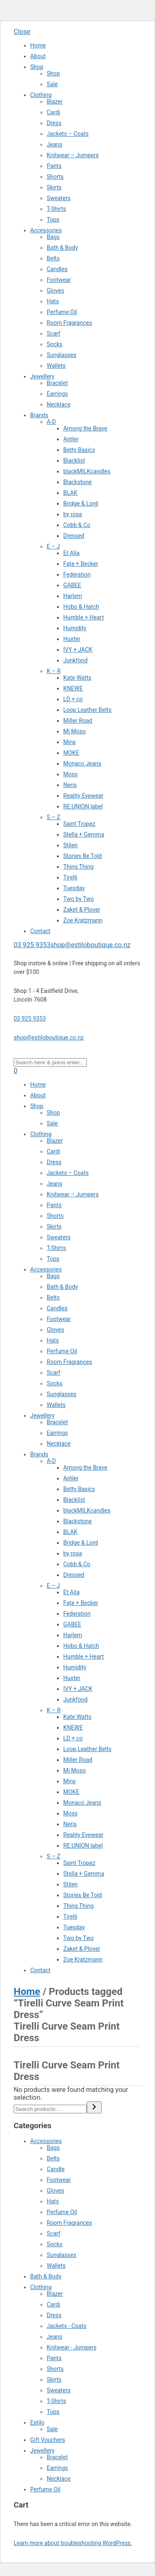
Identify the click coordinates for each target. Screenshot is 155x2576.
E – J (53, 546)
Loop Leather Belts (87, 710)
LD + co (73, 699)
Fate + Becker (80, 563)
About (37, 56)
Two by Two (78, 899)
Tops (53, 219)
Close (22, 31)
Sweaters (59, 198)
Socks (54, 344)
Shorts (55, 176)
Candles (57, 269)
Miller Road (77, 720)
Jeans (54, 144)
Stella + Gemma (83, 834)
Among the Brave (85, 428)
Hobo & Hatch (81, 606)
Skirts (54, 187)
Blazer (55, 101)
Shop (36, 67)
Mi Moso (74, 731)
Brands (39, 415)
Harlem (72, 596)
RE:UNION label (83, 806)
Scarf (53, 333)
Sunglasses (61, 355)
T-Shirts (56, 209)
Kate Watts (77, 677)
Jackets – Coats (68, 133)
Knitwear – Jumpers (73, 155)
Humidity (74, 628)
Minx (69, 742)
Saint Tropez (79, 823)
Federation (77, 574)
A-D (51, 421)
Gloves (55, 290)
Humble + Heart (83, 617)
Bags (53, 237)
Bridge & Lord (80, 503)
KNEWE (73, 688)
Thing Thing (78, 866)
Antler (71, 439)
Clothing (41, 95)
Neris (70, 785)
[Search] (94, 2107)
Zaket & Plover (81, 909)
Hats (53, 301)
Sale (52, 84)
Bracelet (57, 383)
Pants (54, 166)
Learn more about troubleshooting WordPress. (73, 2543)
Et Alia (71, 553)
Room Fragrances (69, 322)
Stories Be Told (82, 856)
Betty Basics (79, 450)
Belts (53, 258)
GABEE (72, 585)
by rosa (72, 514)
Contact (40, 931)
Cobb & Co (77, 525)
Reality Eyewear (83, 795)
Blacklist (74, 460)
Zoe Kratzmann (83, 920)
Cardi (53, 112)
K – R (54, 671)
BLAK (70, 492)
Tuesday (74, 888)
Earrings (57, 393)
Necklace (59, 404)
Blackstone (77, 482)
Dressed (73, 535)
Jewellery (42, 376)
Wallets (56, 365)
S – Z (53, 817)
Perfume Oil (62, 312)
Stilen (70, 845)
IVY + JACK (78, 649)
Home (38, 45)
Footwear (59, 280)
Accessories (46, 230)
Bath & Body (62, 247)
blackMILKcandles (86, 471)
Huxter (71, 639)
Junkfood (75, 660)
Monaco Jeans (82, 763)
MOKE (71, 752)
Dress (54, 123)
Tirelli (70, 877)
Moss (70, 774)
